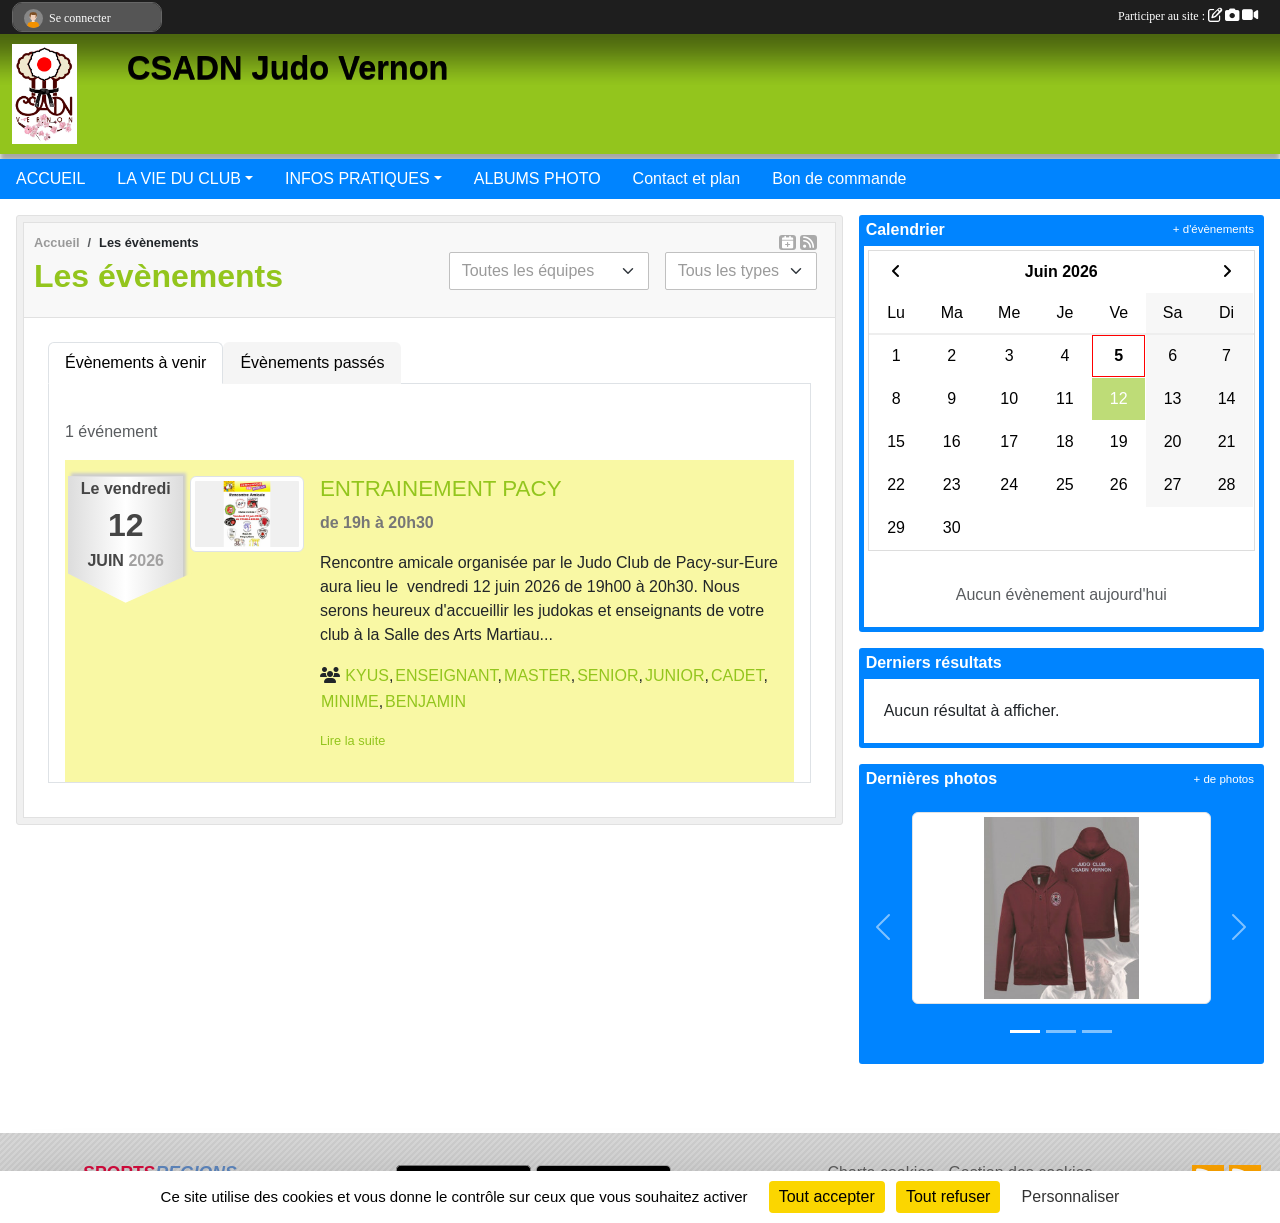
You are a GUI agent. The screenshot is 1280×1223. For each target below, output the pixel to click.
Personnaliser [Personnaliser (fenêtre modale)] (1071, 1196)
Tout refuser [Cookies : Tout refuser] (948, 1196)
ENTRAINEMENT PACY (441, 488)
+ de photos (1224, 779)
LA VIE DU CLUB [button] (179, 178)
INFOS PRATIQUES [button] (357, 178)
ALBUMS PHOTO (537, 178)
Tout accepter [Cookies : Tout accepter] (827, 1196)
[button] (884, 928)
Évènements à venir (135, 362)
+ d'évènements (1213, 229)
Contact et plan (687, 178)
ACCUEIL (50, 178)
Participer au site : (1188, 16)
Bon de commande (839, 178)
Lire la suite (352, 740)
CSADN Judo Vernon (287, 68)
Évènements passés (312, 362)
